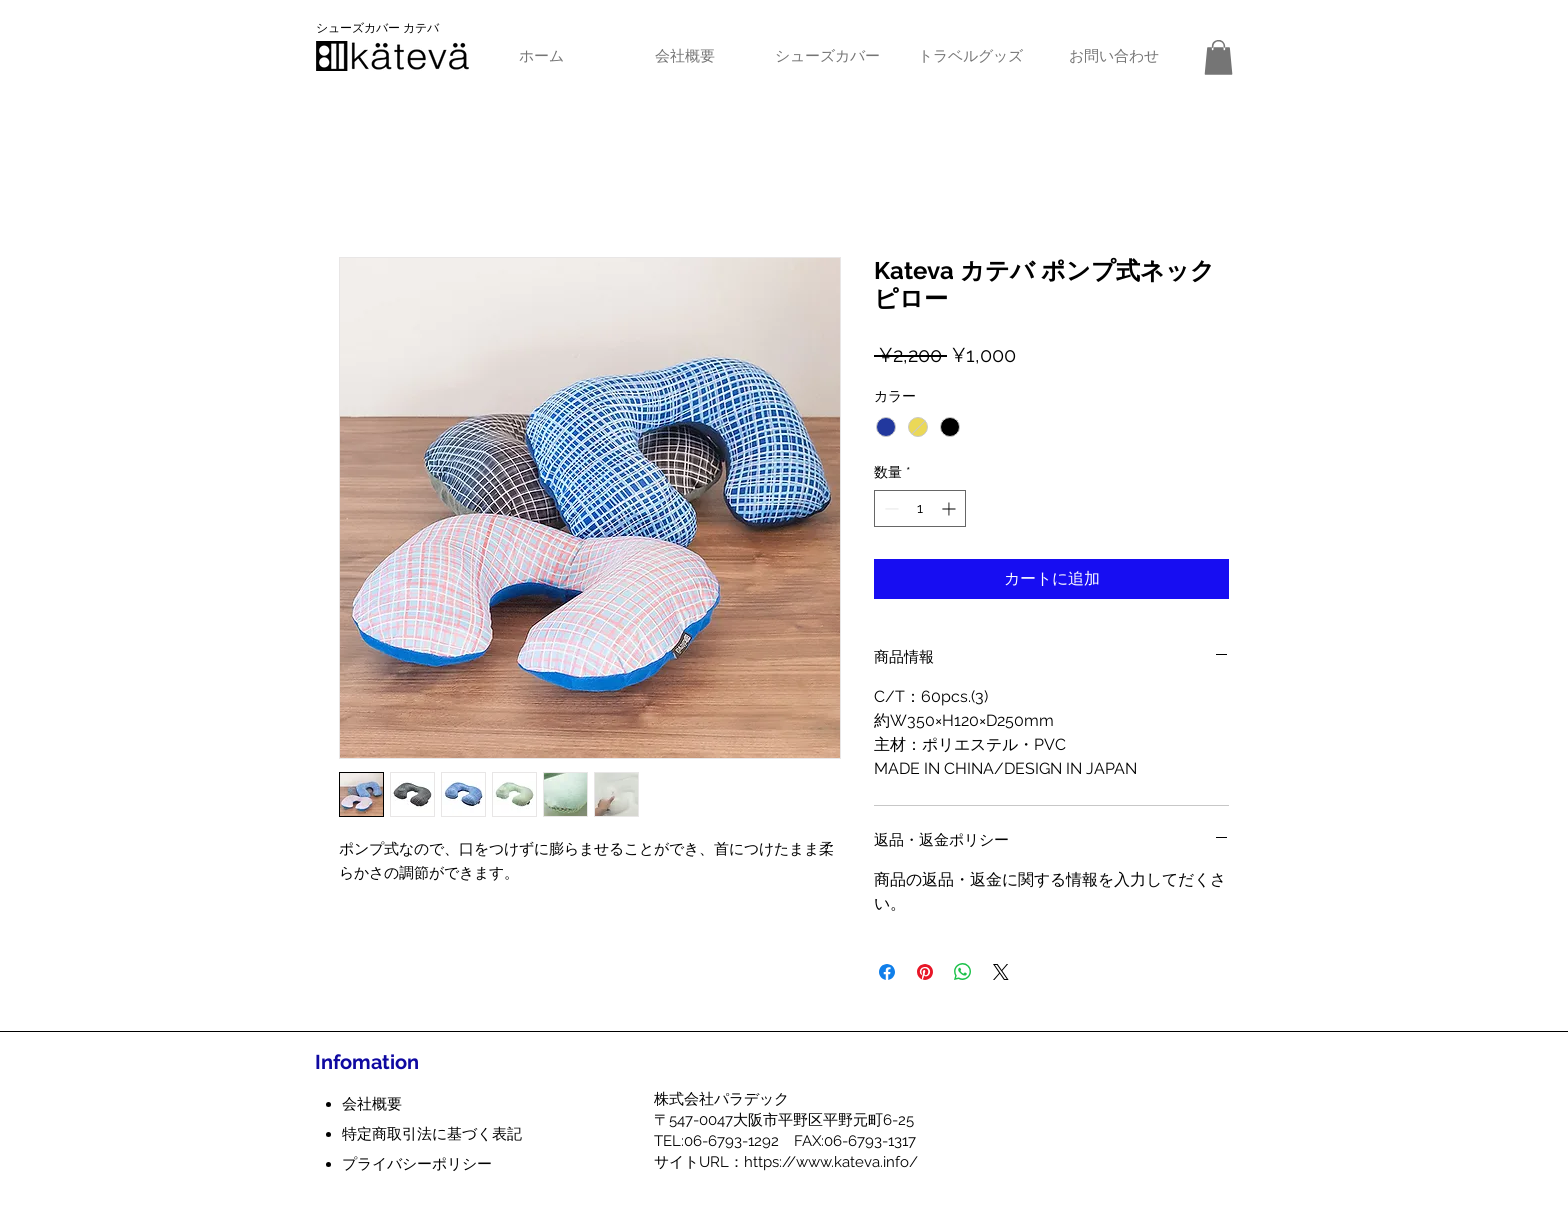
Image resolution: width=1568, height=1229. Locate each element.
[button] (1218, 57)
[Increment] (950, 508)
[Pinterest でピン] (925, 972)
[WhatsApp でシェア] (963, 972)
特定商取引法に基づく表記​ (432, 1134)
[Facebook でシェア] (887, 972)
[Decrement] (889, 508)
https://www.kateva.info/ (831, 1162)
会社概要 (372, 1104)
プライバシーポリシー (417, 1164)
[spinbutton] (920, 508)
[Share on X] (1001, 972)
